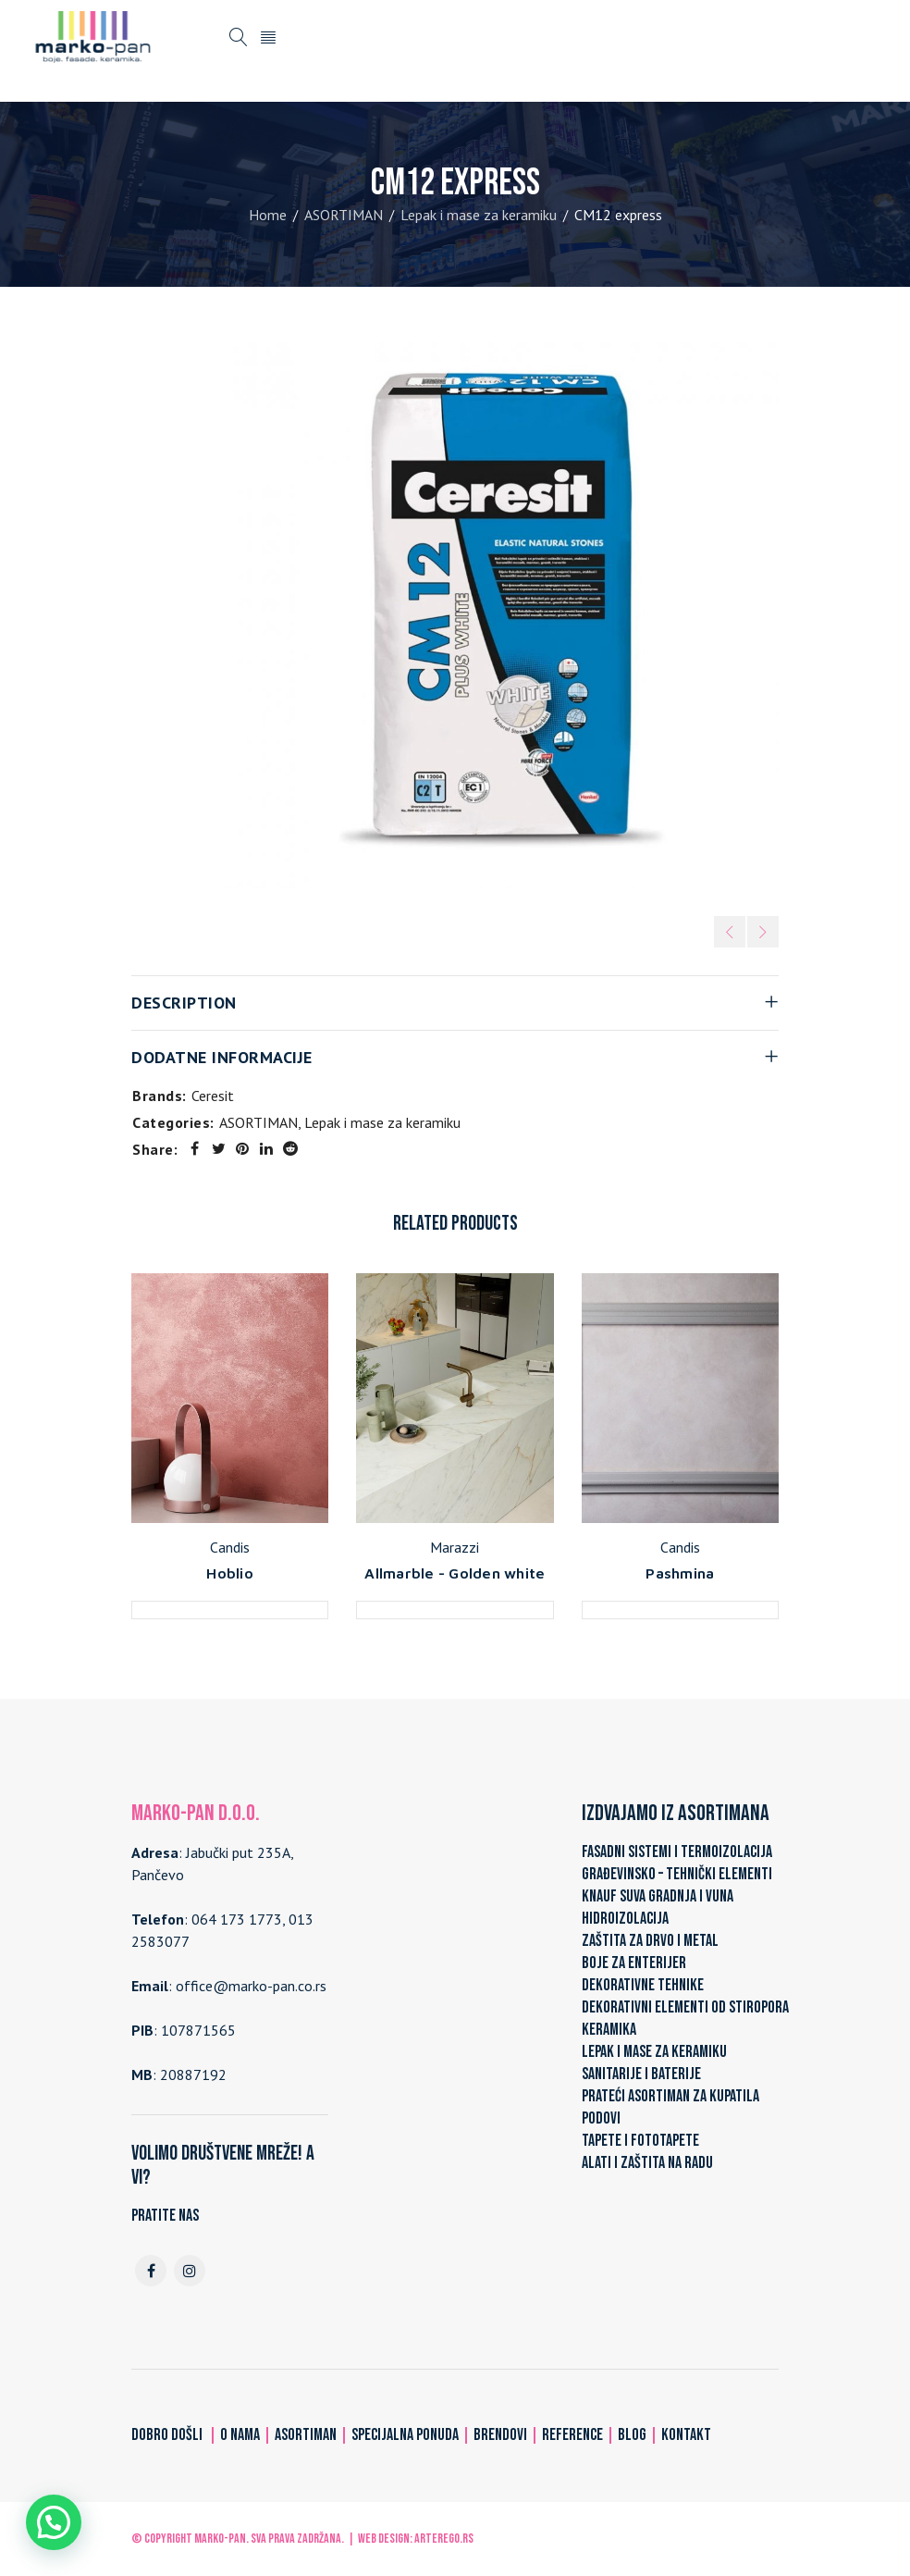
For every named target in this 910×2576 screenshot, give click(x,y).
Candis (230, 1547)
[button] (53, 2522)
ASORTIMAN (343, 214)
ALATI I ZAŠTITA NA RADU (647, 2163)
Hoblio (229, 1573)
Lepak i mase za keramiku (478, 214)
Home (268, 214)
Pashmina (680, 1573)
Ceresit (212, 1095)
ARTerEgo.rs (443, 2538)
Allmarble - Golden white (454, 1573)
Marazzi (454, 1547)
